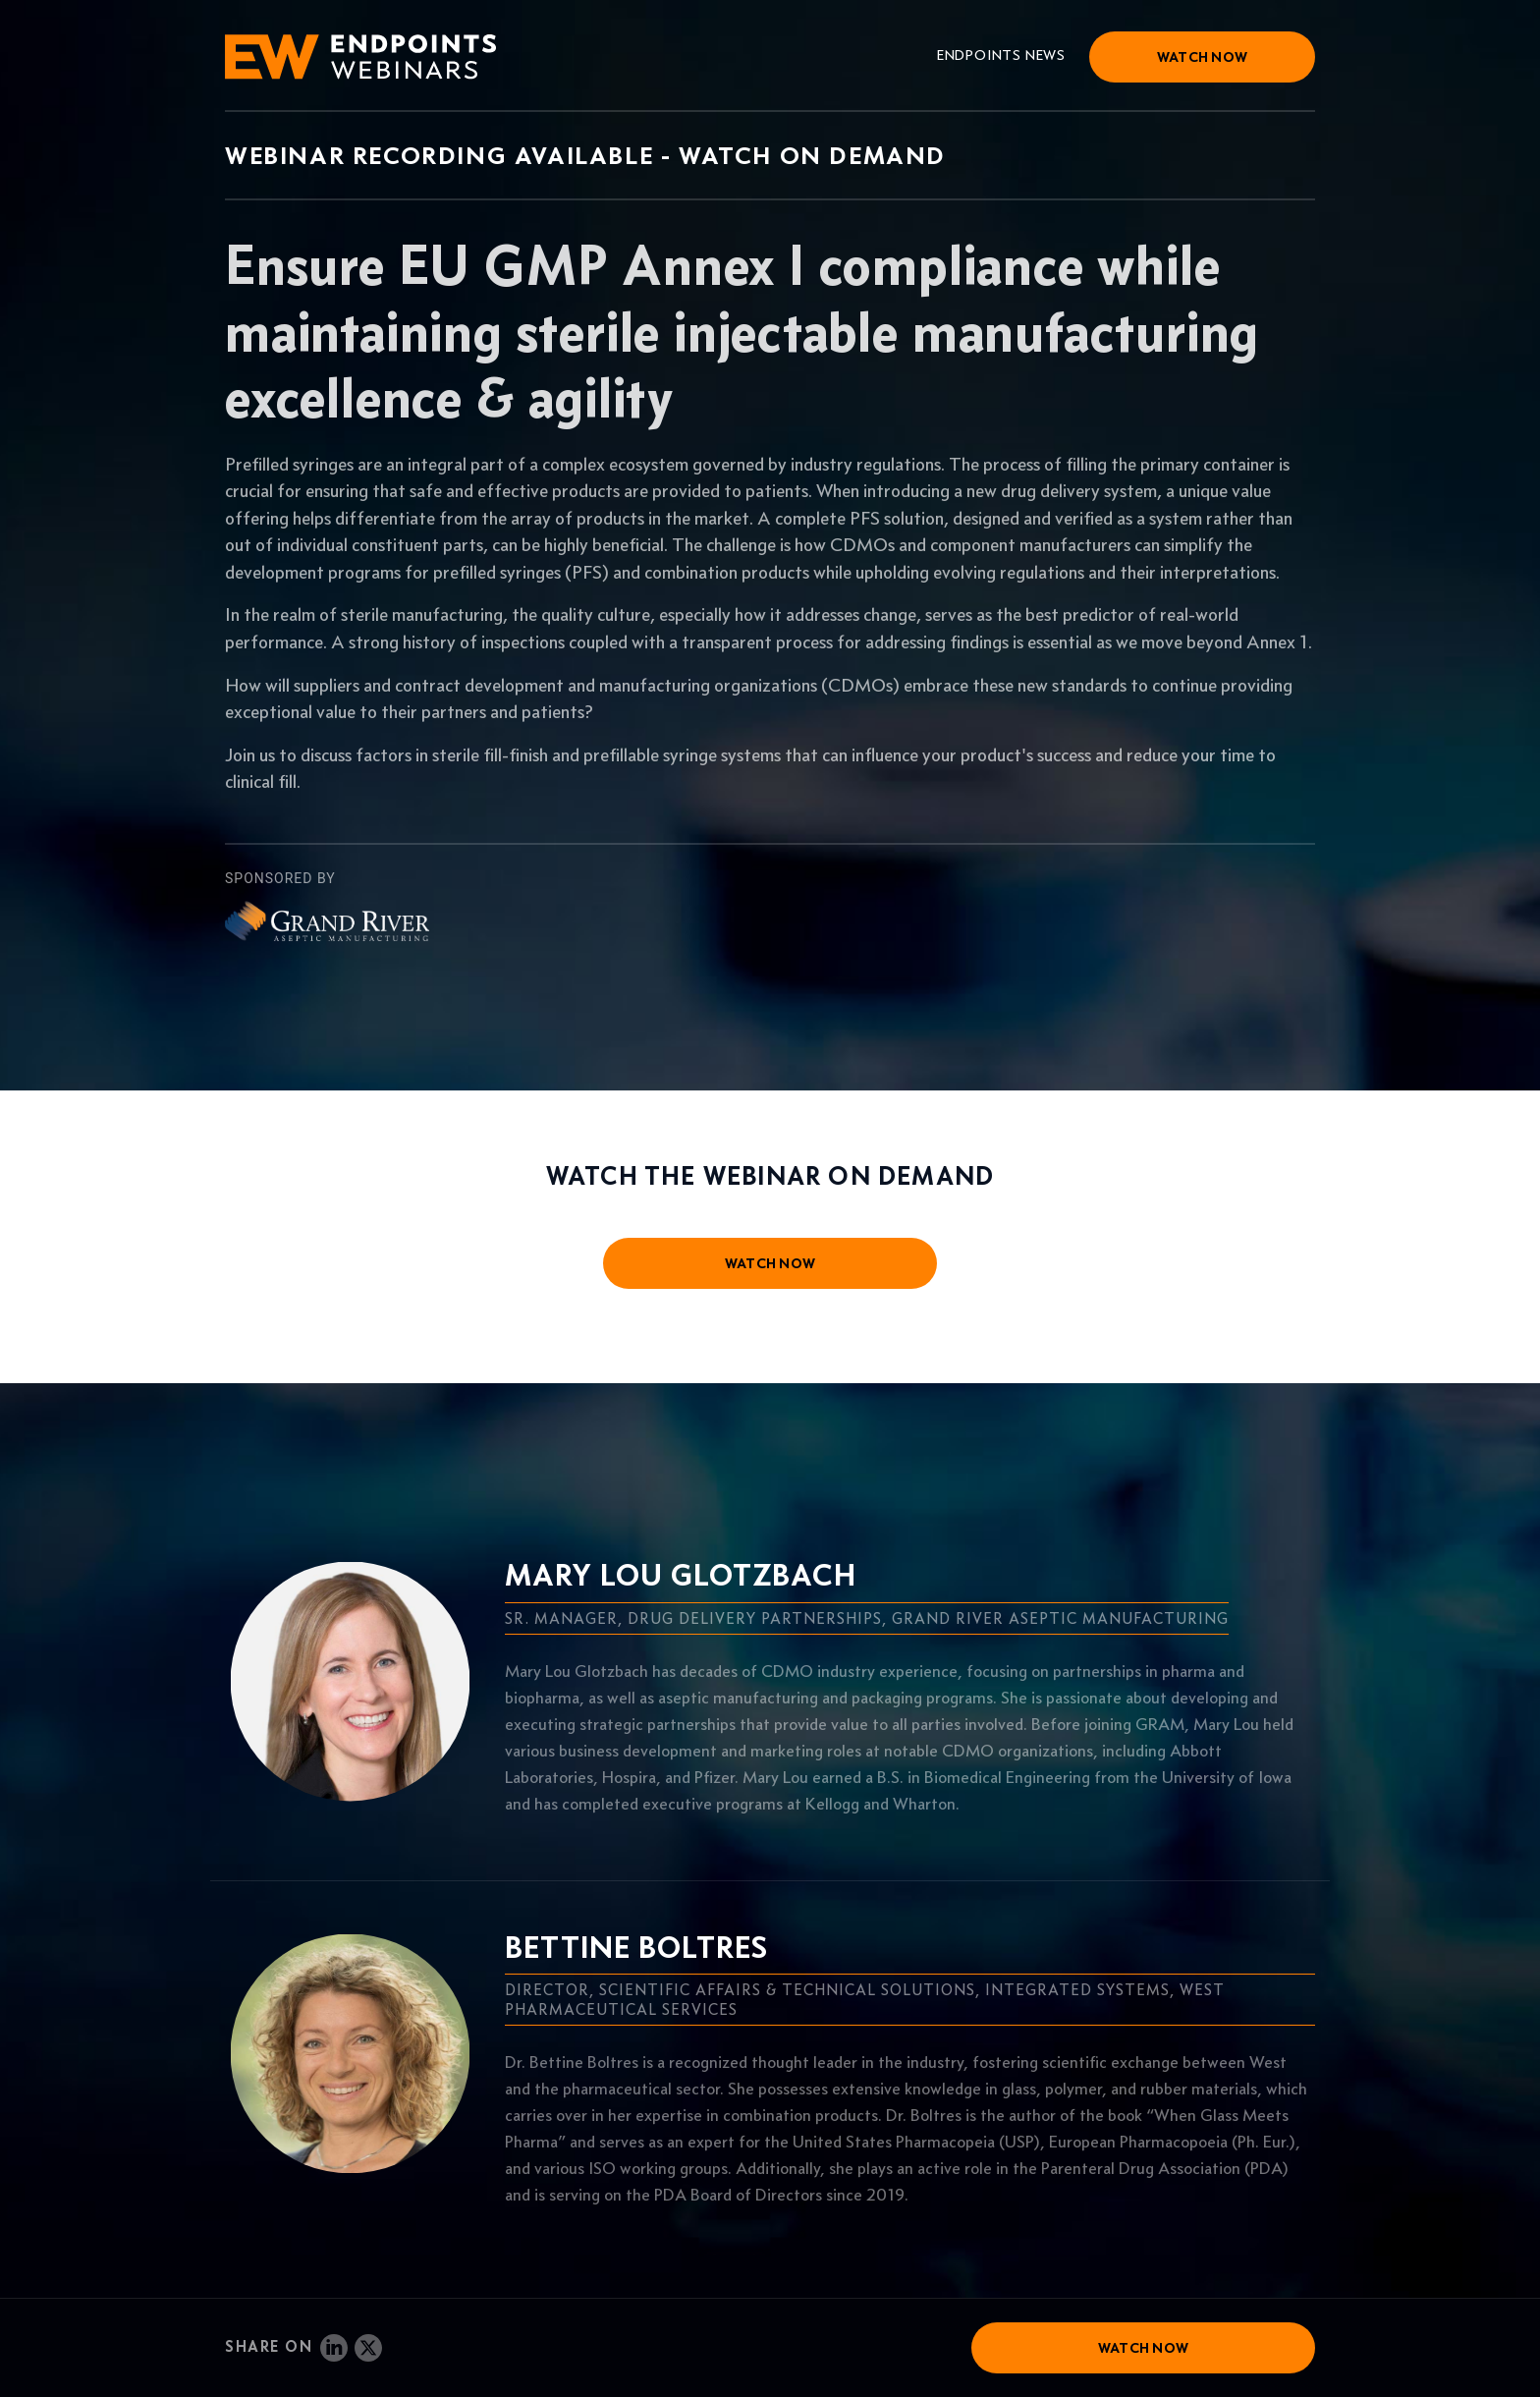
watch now (770, 1263)
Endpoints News (1001, 55)
